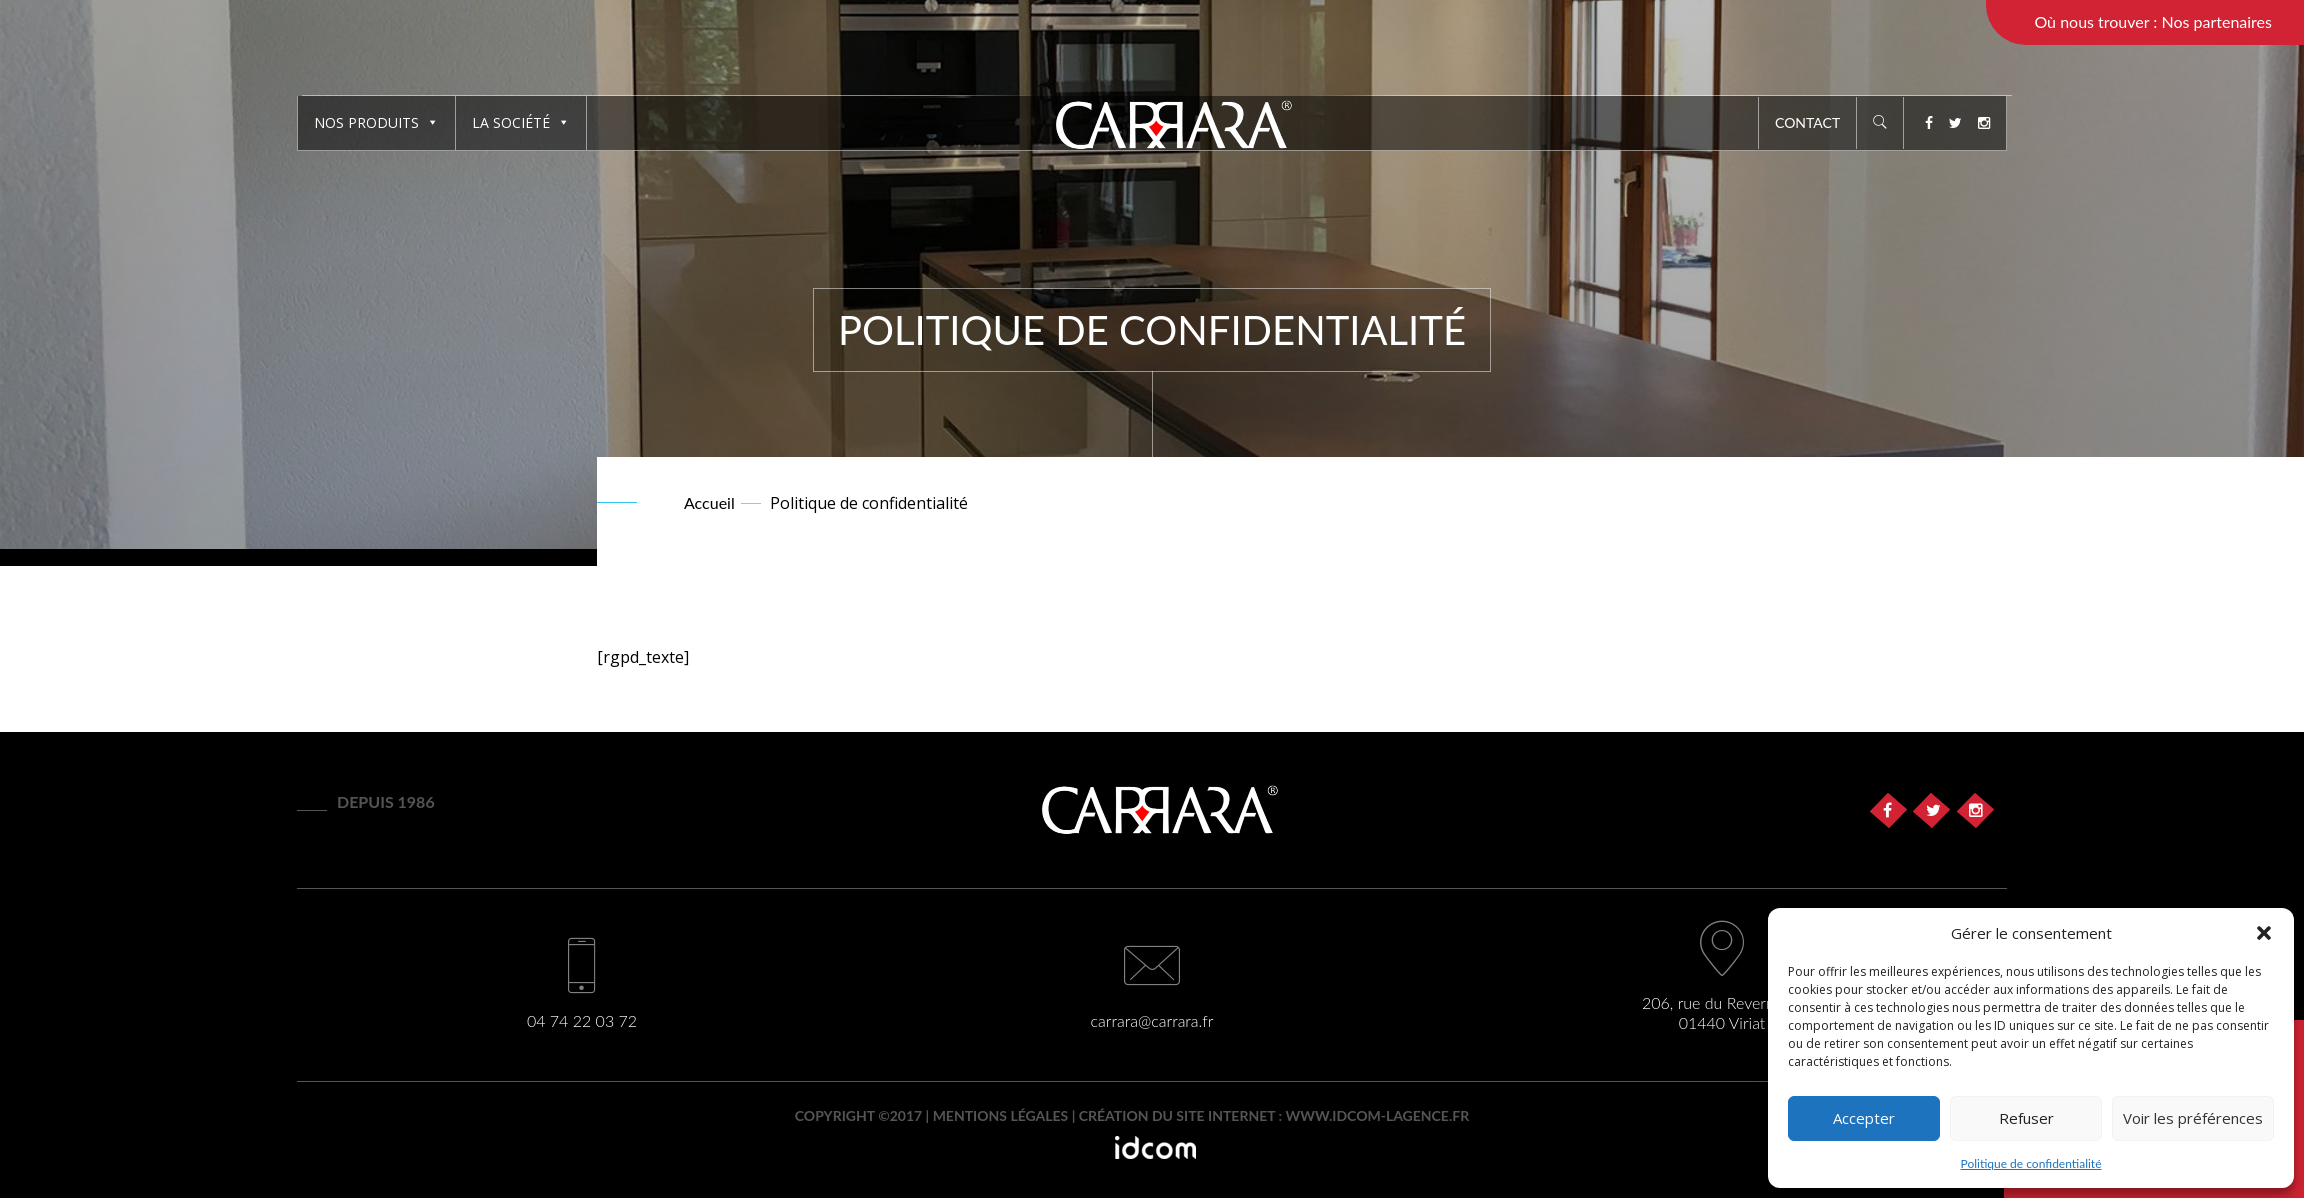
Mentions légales (1001, 1115)
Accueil (709, 502)
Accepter (1864, 1118)
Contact (1807, 122)
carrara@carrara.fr (1152, 1020)
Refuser (2026, 1118)
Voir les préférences (2193, 1118)
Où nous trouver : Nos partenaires (2153, 21)
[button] (2264, 933)
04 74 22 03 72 (582, 1020)
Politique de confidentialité (2031, 1163)
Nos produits (376, 122)
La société (521, 122)
